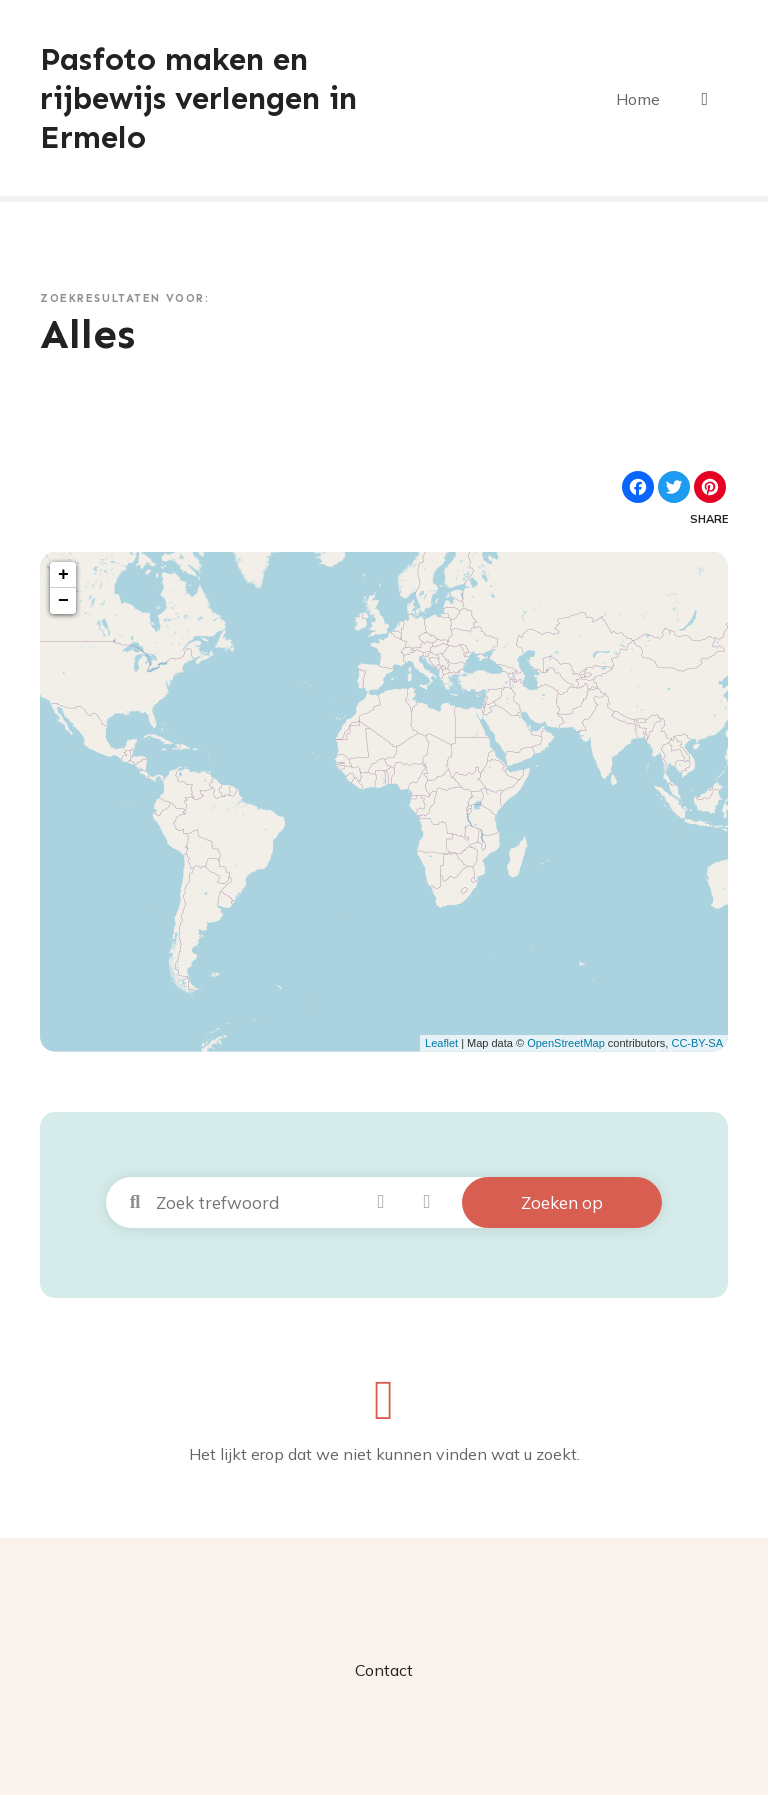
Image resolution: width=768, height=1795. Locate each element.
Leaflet (441, 1042)
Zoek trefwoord (135, 1201)
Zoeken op (562, 1200)
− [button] (63, 599)
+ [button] (63, 573)
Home (639, 98)
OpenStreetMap (566, 1042)
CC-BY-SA (697, 1042)
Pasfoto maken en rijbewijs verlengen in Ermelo (204, 97)
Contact (384, 1668)
